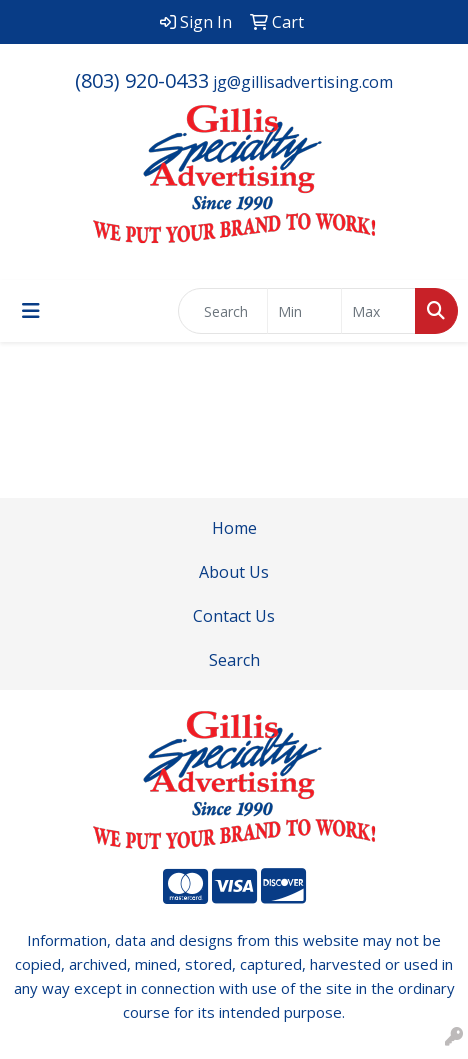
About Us (234, 572)
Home (234, 528)
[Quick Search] (223, 311)
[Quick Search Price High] (378, 311)
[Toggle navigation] (31, 311)
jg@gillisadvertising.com (303, 82)
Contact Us (234, 616)
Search (234, 660)
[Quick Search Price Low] (304, 311)
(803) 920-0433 (142, 80)
